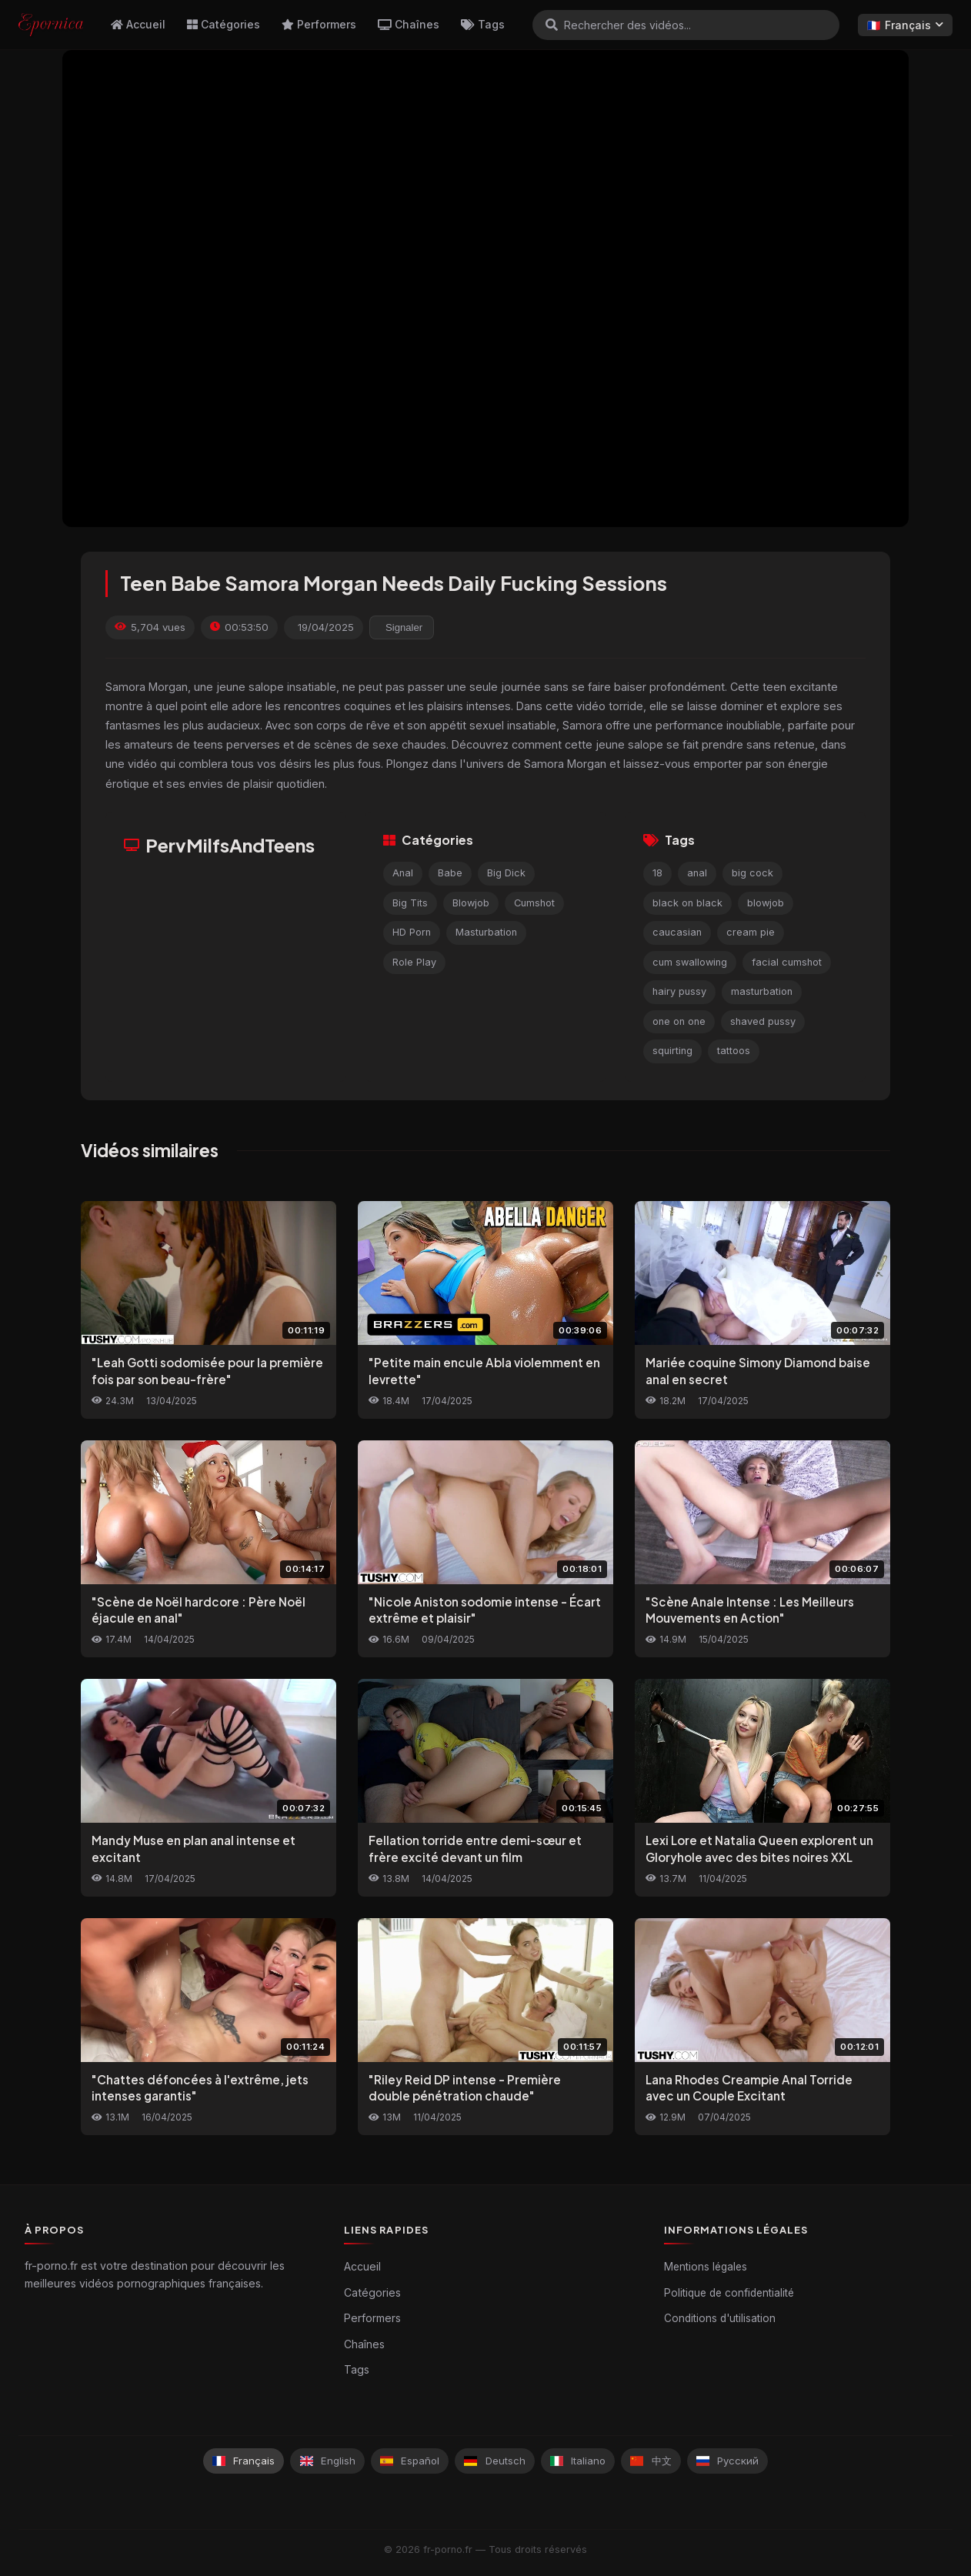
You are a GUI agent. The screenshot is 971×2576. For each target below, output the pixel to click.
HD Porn (411, 932)
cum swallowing (689, 962)
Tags (483, 24)
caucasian (677, 932)
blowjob (765, 903)
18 (657, 873)
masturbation (761, 991)
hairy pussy (679, 991)
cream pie (750, 932)
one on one (679, 1021)
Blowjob (470, 903)
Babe (450, 873)
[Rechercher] (552, 24)
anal (697, 873)
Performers (319, 24)
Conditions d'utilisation (720, 2318)
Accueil (138, 24)
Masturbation (486, 932)
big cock (752, 873)
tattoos (733, 1050)
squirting (672, 1050)
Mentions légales (705, 2267)
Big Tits (410, 903)
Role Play (414, 962)
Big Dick (506, 873)
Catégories (223, 24)
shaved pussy (763, 1021)
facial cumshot (787, 962)
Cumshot (534, 903)
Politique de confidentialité (729, 2293)
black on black (687, 903)
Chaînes (408, 24)
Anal (402, 873)
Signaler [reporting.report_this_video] (403, 627)
